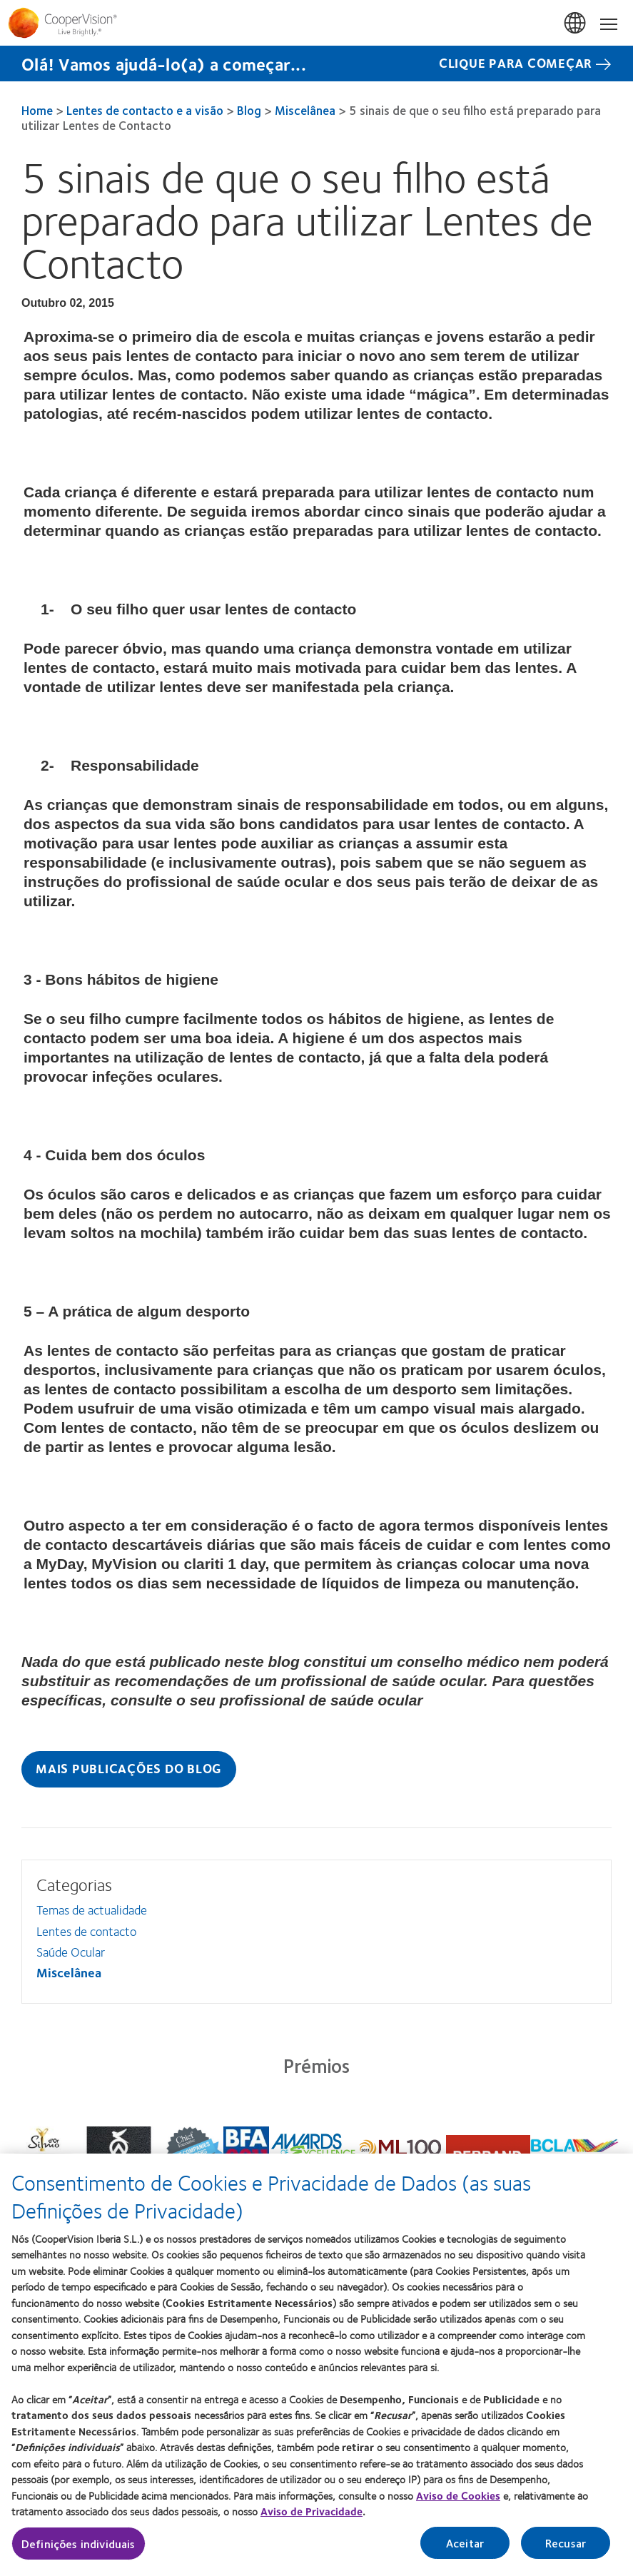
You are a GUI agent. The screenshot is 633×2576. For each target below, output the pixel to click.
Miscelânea (305, 110)
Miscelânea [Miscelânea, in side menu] (68, 1972)
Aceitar (465, 2543)
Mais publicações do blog (129, 1768)
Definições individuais (78, 2543)
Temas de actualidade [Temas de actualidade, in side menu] (91, 1910)
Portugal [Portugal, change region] (575, 23)
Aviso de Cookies (458, 2495)
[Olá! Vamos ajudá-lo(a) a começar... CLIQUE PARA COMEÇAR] (316, 63)
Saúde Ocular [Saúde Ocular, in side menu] (70, 1952)
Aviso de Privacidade (311, 2511)
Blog (249, 110)
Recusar (565, 2543)
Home (37, 110)
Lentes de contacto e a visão (144, 110)
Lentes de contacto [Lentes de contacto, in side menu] (86, 1931)
